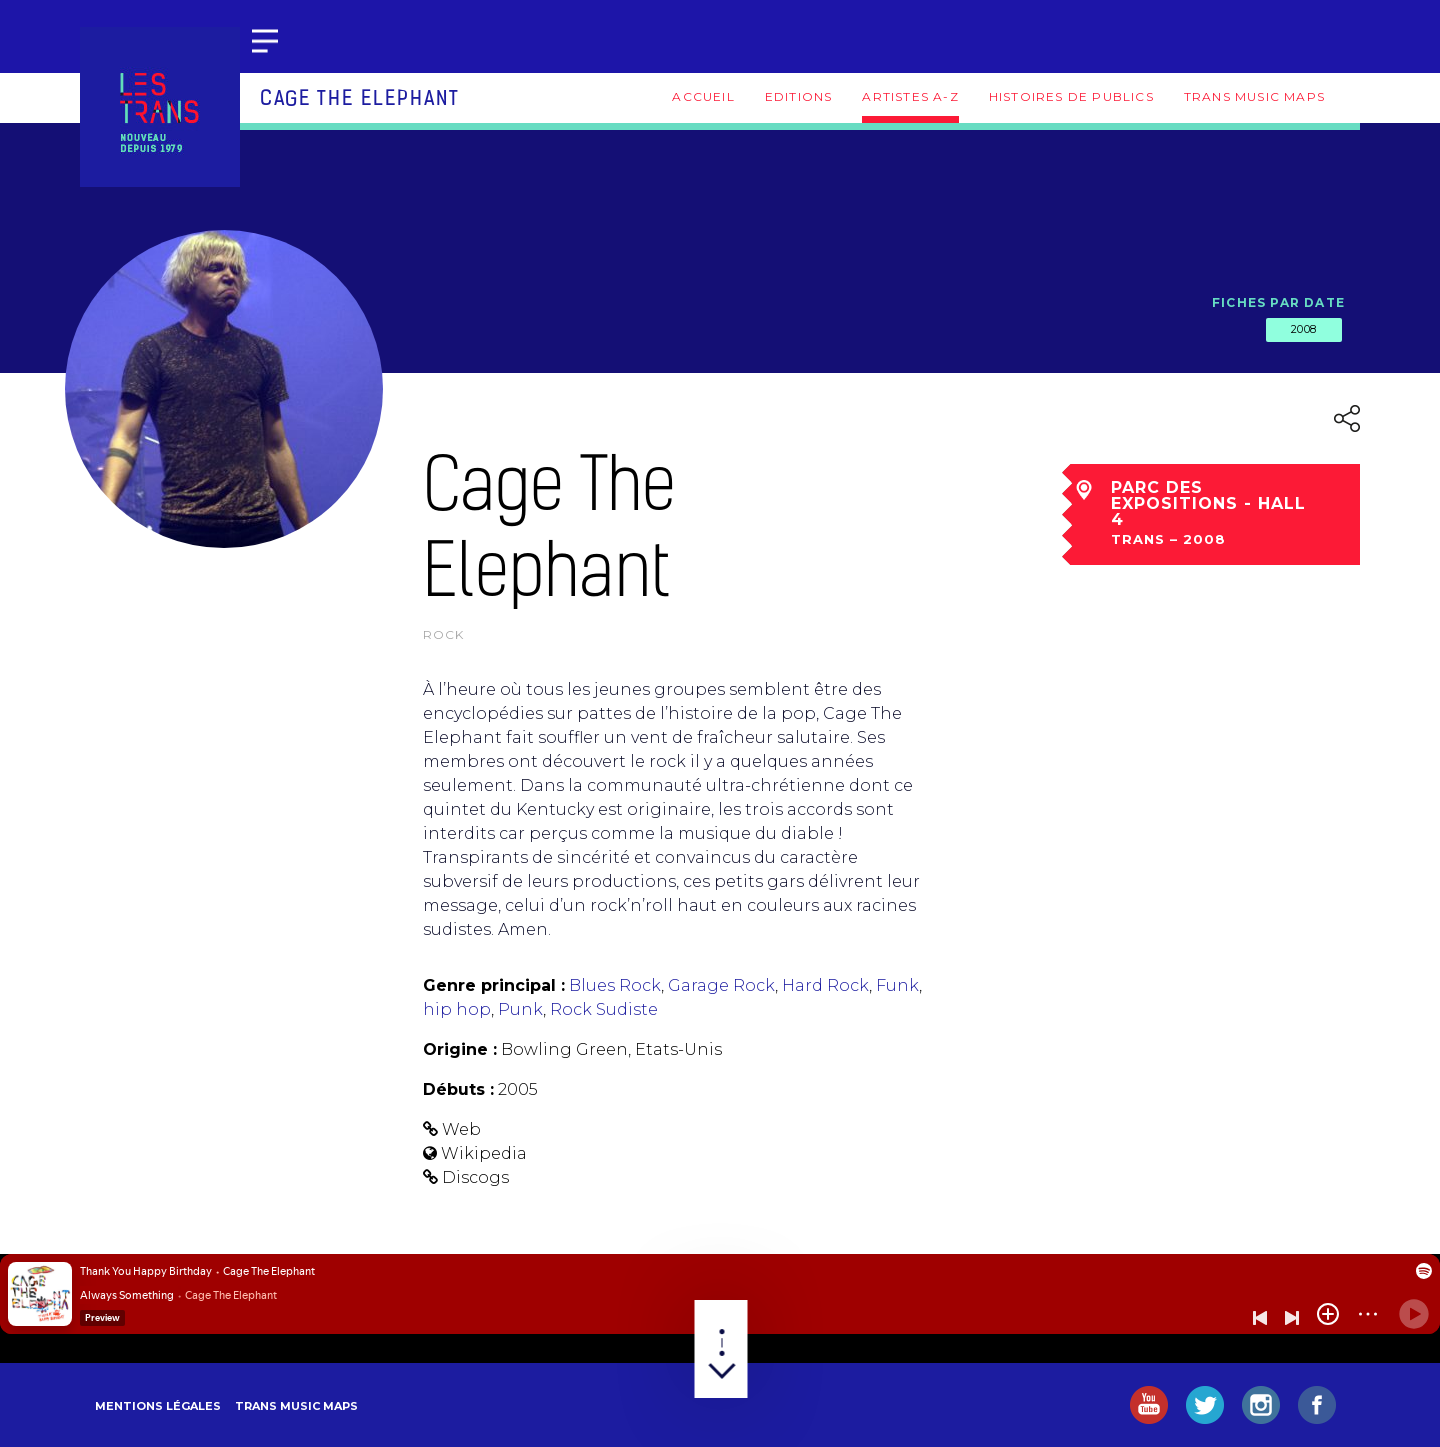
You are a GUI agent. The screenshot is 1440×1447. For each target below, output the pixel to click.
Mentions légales (158, 1406)
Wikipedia (484, 1153)
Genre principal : (494, 985)
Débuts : (458, 1089)
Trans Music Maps (1254, 96)
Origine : (460, 1049)
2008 (1304, 329)
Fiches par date (1278, 302)
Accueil (703, 96)
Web (461, 1129)
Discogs (475, 1177)
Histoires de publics (1071, 96)
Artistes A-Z (910, 96)
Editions (799, 96)
